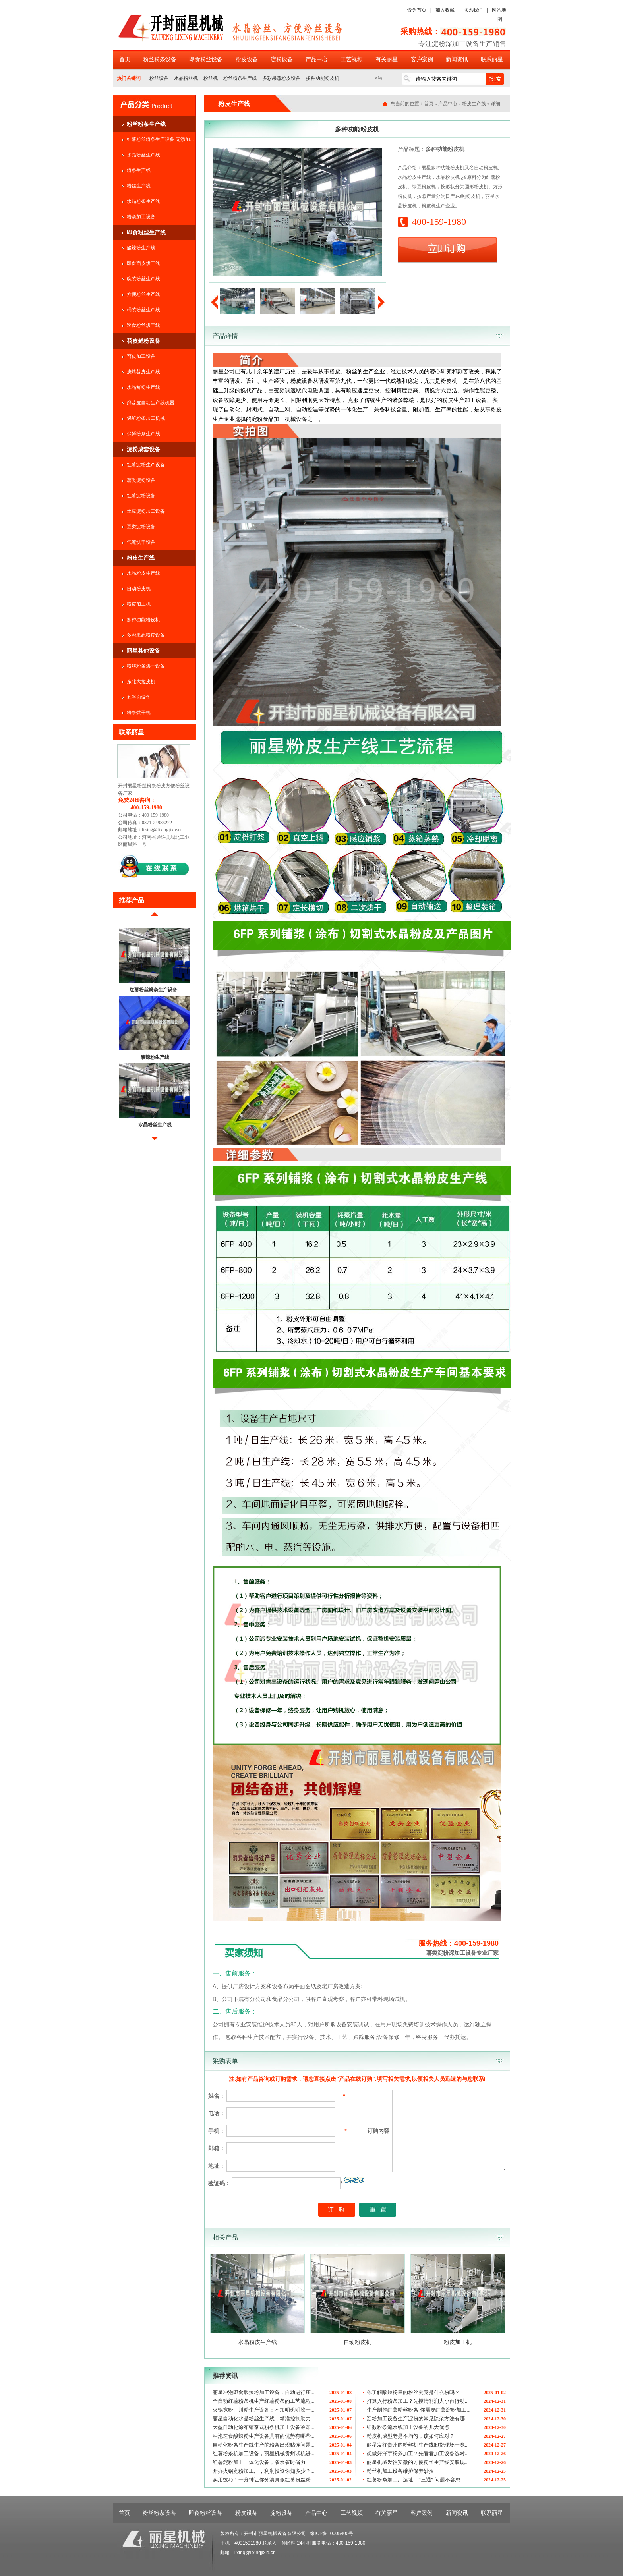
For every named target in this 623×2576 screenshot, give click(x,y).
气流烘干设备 (141, 542)
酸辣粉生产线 (141, 248)
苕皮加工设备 (141, 356)
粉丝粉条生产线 (240, 78)
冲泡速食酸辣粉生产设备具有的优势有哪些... (264, 2436)
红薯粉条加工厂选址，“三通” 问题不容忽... (415, 2480)
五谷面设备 (139, 697)
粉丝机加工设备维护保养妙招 (400, 2471)
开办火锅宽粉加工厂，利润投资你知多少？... (264, 2471)
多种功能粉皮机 (322, 78)
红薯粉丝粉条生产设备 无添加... (160, 139)
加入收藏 (445, 10)
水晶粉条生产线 (143, 201)
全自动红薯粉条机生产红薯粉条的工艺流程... (264, 2401)
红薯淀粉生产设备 (146, 464)
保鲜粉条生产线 (143, 433)
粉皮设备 (247, 59)
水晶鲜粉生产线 (143, 387)
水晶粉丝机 (186, 78)
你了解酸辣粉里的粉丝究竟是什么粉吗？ (413, 2392)
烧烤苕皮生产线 (143, 372)
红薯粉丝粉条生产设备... (155, 990)
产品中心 (317, 59)
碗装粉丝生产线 (143, 279)
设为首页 (416, 10)
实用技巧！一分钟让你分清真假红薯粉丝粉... (264, 2480)
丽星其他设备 (143, 650)
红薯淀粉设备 (141, 495)
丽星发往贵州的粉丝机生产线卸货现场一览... (418, 2445)
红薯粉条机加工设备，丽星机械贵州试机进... (264, 2453)
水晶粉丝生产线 (143, 155)
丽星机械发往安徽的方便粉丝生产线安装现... (418, 2462)
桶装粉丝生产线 (143, 310)
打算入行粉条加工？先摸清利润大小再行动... (418, 2401)
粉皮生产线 (141, 557)
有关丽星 (386, 59)
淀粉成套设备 (143, 449)
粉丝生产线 (139, 186)
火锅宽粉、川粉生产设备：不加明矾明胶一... (264, 2410)
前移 (154, 917)
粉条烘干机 (139, 712)
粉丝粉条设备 (159, 59)
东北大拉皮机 (141, 681)
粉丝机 (210, 78)
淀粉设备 (282, 59)
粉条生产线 (139, 170)
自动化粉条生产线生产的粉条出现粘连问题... (264, 2445)
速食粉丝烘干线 (143, 325)
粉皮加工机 (139, 604)
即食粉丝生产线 (146, 232)
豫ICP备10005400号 (331, 2533)
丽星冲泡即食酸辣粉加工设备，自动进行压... (264, 2392)
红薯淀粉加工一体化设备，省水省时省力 (259, 2462)
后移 (154, 1142)
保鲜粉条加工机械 (146, 418)
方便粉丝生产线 (143, 294)
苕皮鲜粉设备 (143, 341)
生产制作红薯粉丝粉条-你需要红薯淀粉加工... (418, 2410)
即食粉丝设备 (205, 59)
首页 (124, 59)
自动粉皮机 (139, 588)
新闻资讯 (457, 59)
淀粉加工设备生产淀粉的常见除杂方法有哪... (418, 2419)
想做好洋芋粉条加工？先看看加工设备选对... (418, 2453)
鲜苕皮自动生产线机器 (150, 403)
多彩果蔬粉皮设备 (281, 78)
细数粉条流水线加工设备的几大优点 (408, 2427)
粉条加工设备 (141, 217)
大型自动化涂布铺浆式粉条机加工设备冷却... (264, 2427)
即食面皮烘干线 (143, 263)
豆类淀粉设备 (141, 526)
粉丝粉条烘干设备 (146, 666)
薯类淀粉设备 (141, 480)
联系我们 (473, 10)
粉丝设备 (158, 78)
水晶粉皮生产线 (143, 573)
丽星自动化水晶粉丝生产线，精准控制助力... (264, 2419)
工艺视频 (352, 59)
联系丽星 (492, 59)
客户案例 (422, 59)
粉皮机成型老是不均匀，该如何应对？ (411, 2436)
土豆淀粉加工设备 (146, 511)
